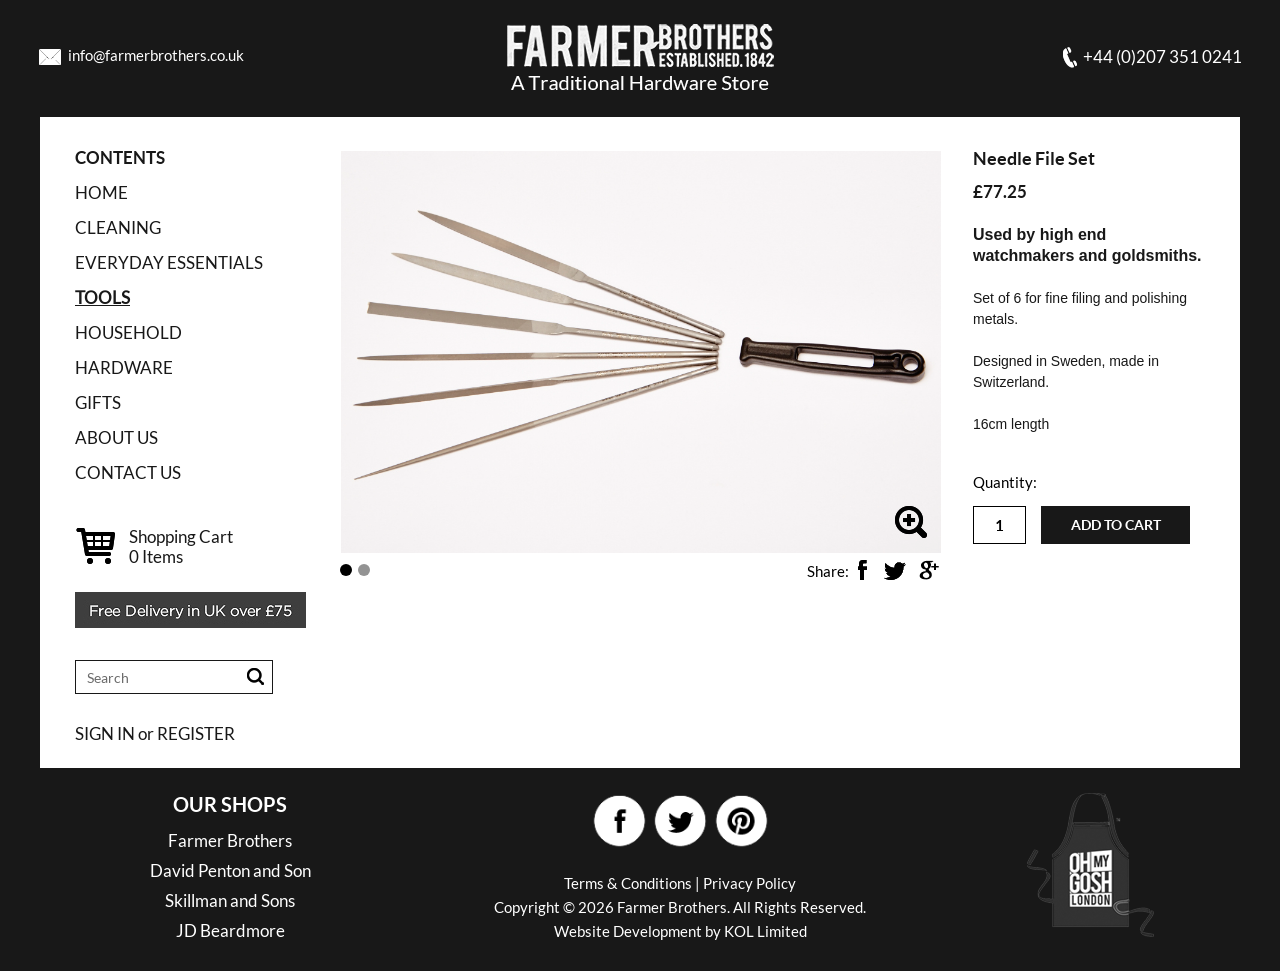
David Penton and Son (230, 870)
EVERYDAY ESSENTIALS (169, 262)
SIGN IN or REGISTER (155, 733)
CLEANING (118, 227)
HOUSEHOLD (128, 332)
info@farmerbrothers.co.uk (156, 55)
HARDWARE (124, 367)
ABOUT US (116, 437)
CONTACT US (128, 472)
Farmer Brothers (230, 840)
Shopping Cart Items (181, 546)
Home (101, 192)
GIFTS (98, 402)
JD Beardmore (230, 930)
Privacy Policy (749, 883)
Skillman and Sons (230, 900)
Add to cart (1116, 525)
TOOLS (102, 297)
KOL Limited (765, 931)
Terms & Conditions (628, 883)
